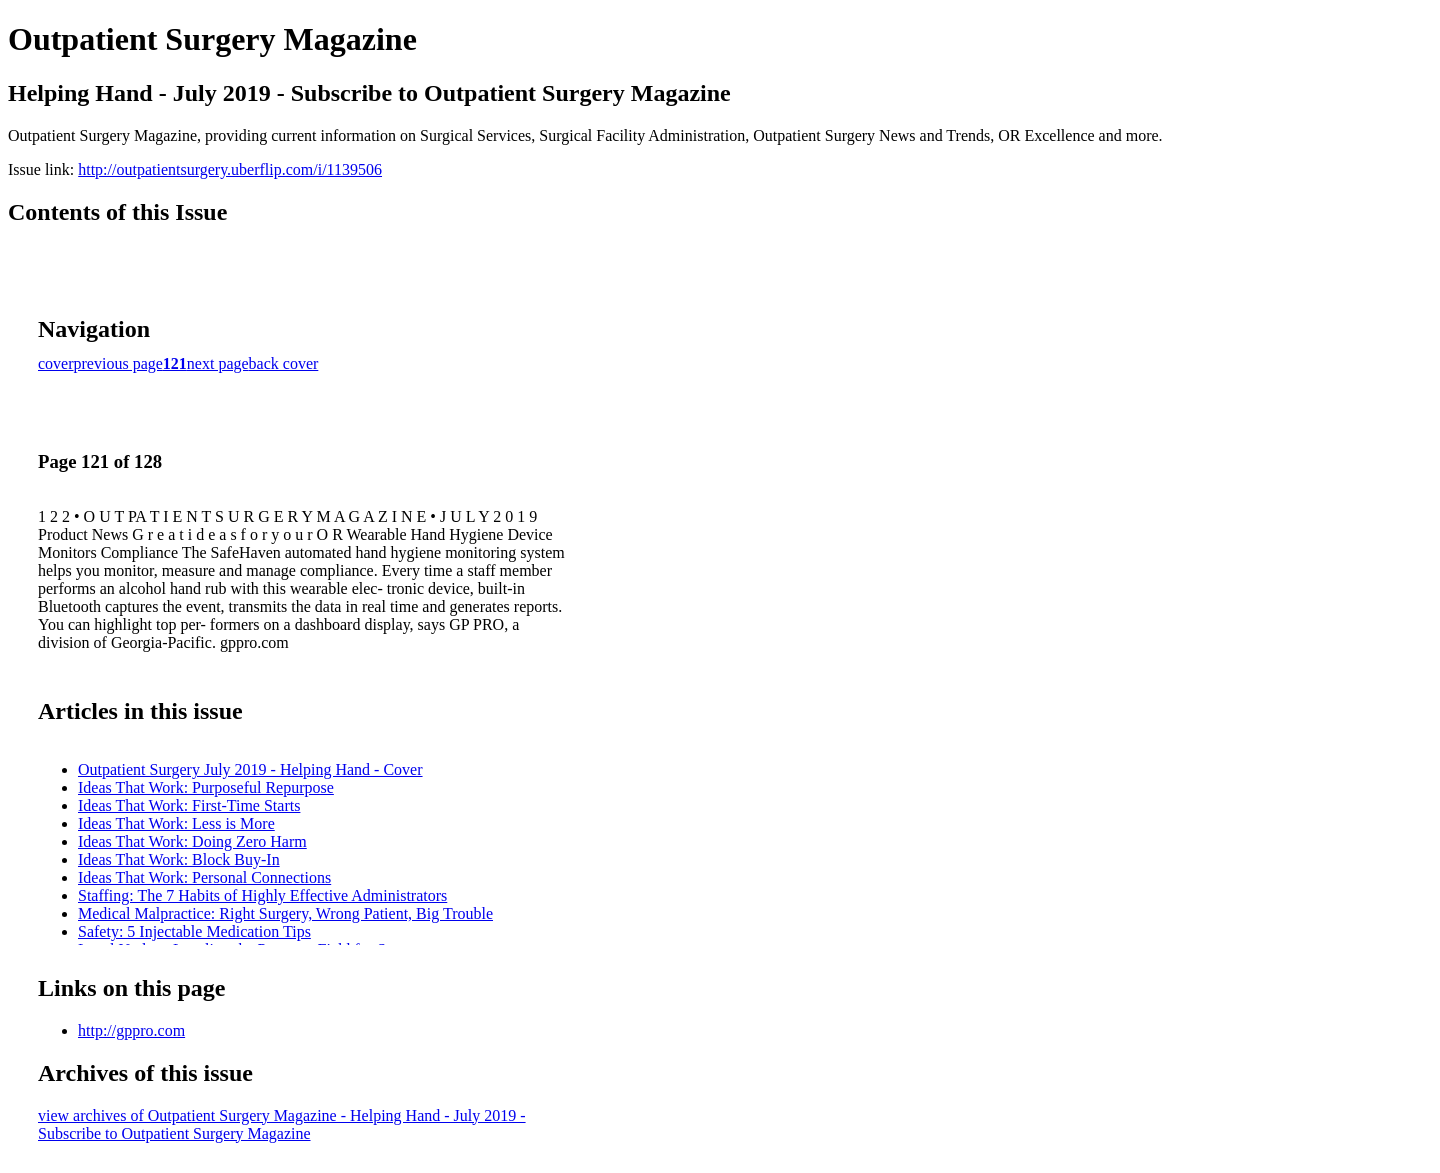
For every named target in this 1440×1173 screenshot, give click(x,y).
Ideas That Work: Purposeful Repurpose (206, 787)
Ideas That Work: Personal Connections (204, 877)
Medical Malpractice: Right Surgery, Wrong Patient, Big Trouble (285, 913)
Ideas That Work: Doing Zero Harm (192, 841)
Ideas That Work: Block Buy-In (179, 859)
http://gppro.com (131, 1030)
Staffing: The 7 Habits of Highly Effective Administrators (262, 895)
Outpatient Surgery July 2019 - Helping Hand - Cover (250, 769)
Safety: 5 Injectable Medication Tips (194, 931)
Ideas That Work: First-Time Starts (189, 805)
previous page (118, 363)
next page (218, 363)
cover (56, 363)
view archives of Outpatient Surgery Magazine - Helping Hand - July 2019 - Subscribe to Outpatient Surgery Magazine (282, 1124)
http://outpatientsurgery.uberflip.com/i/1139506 (230, 169)
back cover (284, 363)
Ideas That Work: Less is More (176, 823)
